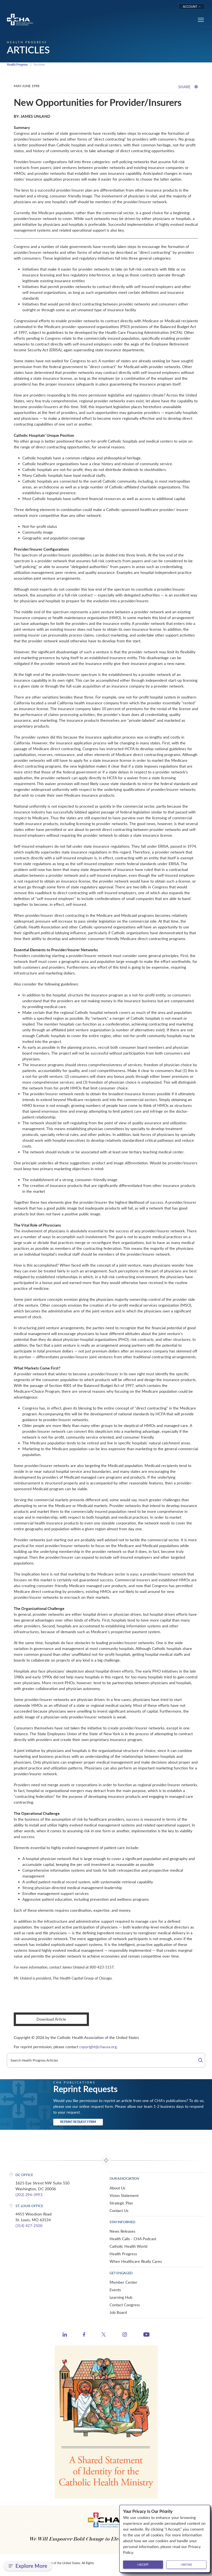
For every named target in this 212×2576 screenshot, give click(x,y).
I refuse (186, 2564)
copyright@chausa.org (98, 2047)
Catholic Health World (128, 2246)
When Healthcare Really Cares (136, 2262)
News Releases (122, 2231)
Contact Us (119, 2211)
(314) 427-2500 (28, 2226)
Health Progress (19, 65)
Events (115, 2290)
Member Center (123, 2282)
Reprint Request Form (78, 2122)
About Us (117, 2188)
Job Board (118, 2312)
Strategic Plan (121, 2203)
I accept (143, 2564)
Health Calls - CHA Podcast (133, 2239)
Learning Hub (121, 2297)
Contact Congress (125, 2305)
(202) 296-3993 (28, 2195)
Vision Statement (124, 2195)
